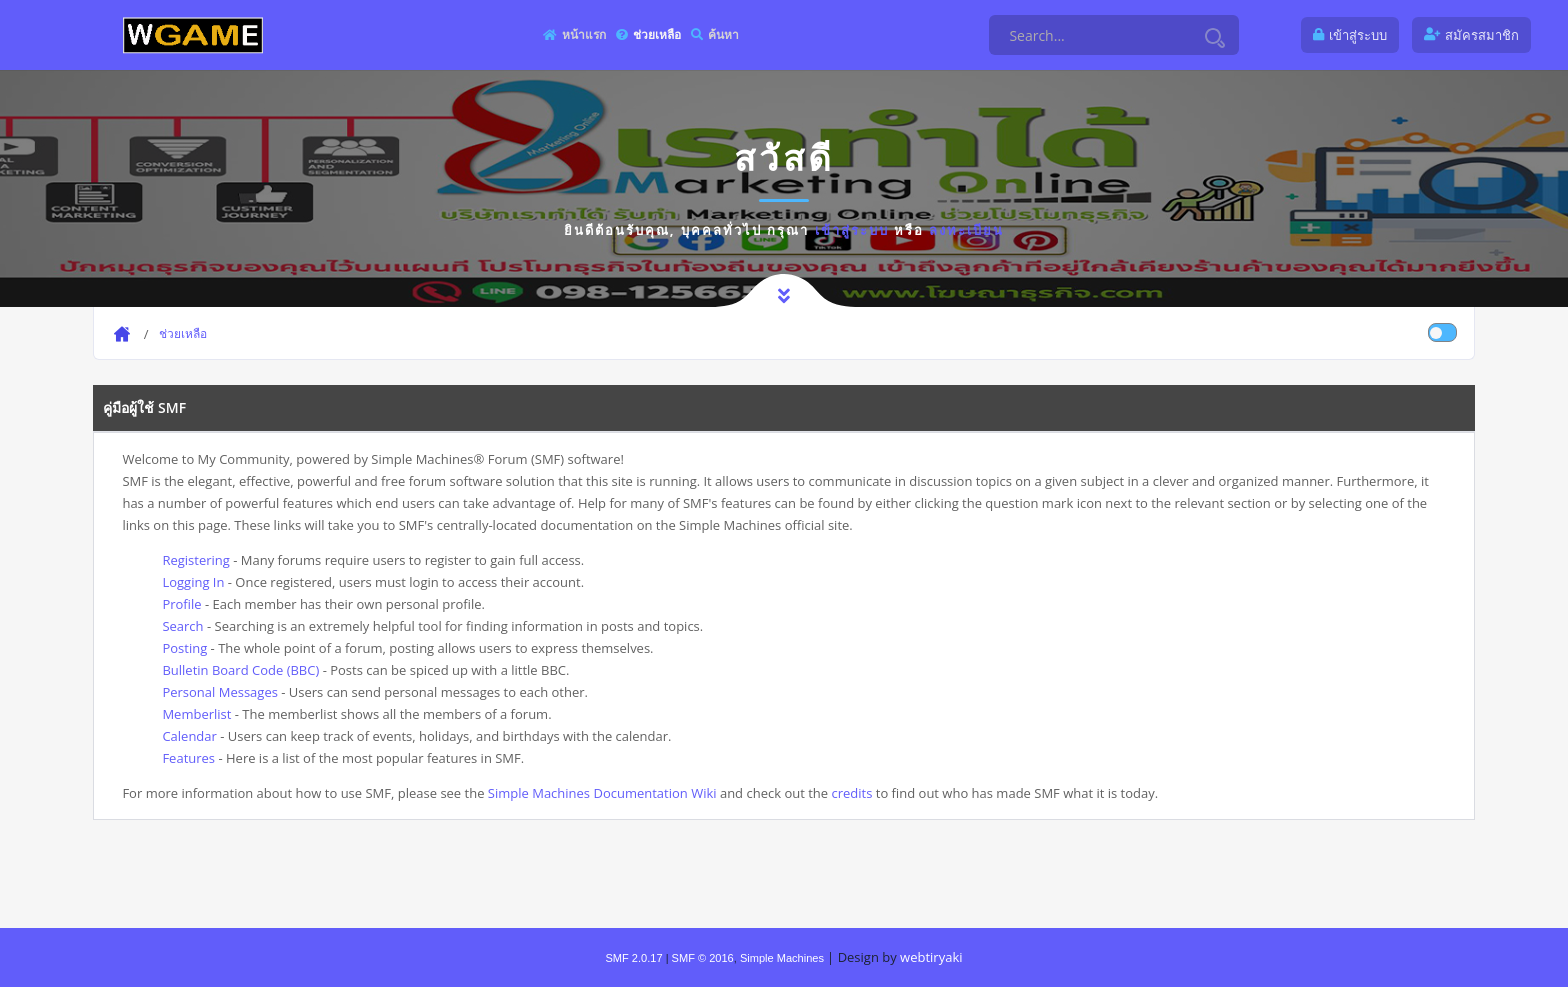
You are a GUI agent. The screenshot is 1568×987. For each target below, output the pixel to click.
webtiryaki (931, 957)
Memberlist (196, 714)
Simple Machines (782, 958)
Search (182, 626)
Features (188, 758)
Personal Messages (219, 692)
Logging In (193, 582)
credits (851, 793)
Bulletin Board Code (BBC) (240, 670)
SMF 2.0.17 (633, 958)
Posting (184, 648)
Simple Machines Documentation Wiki (602, 793)
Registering (195, 560)
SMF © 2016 (703, 958)
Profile (181, 604)
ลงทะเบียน (966, 230)
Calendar (189, 736)
